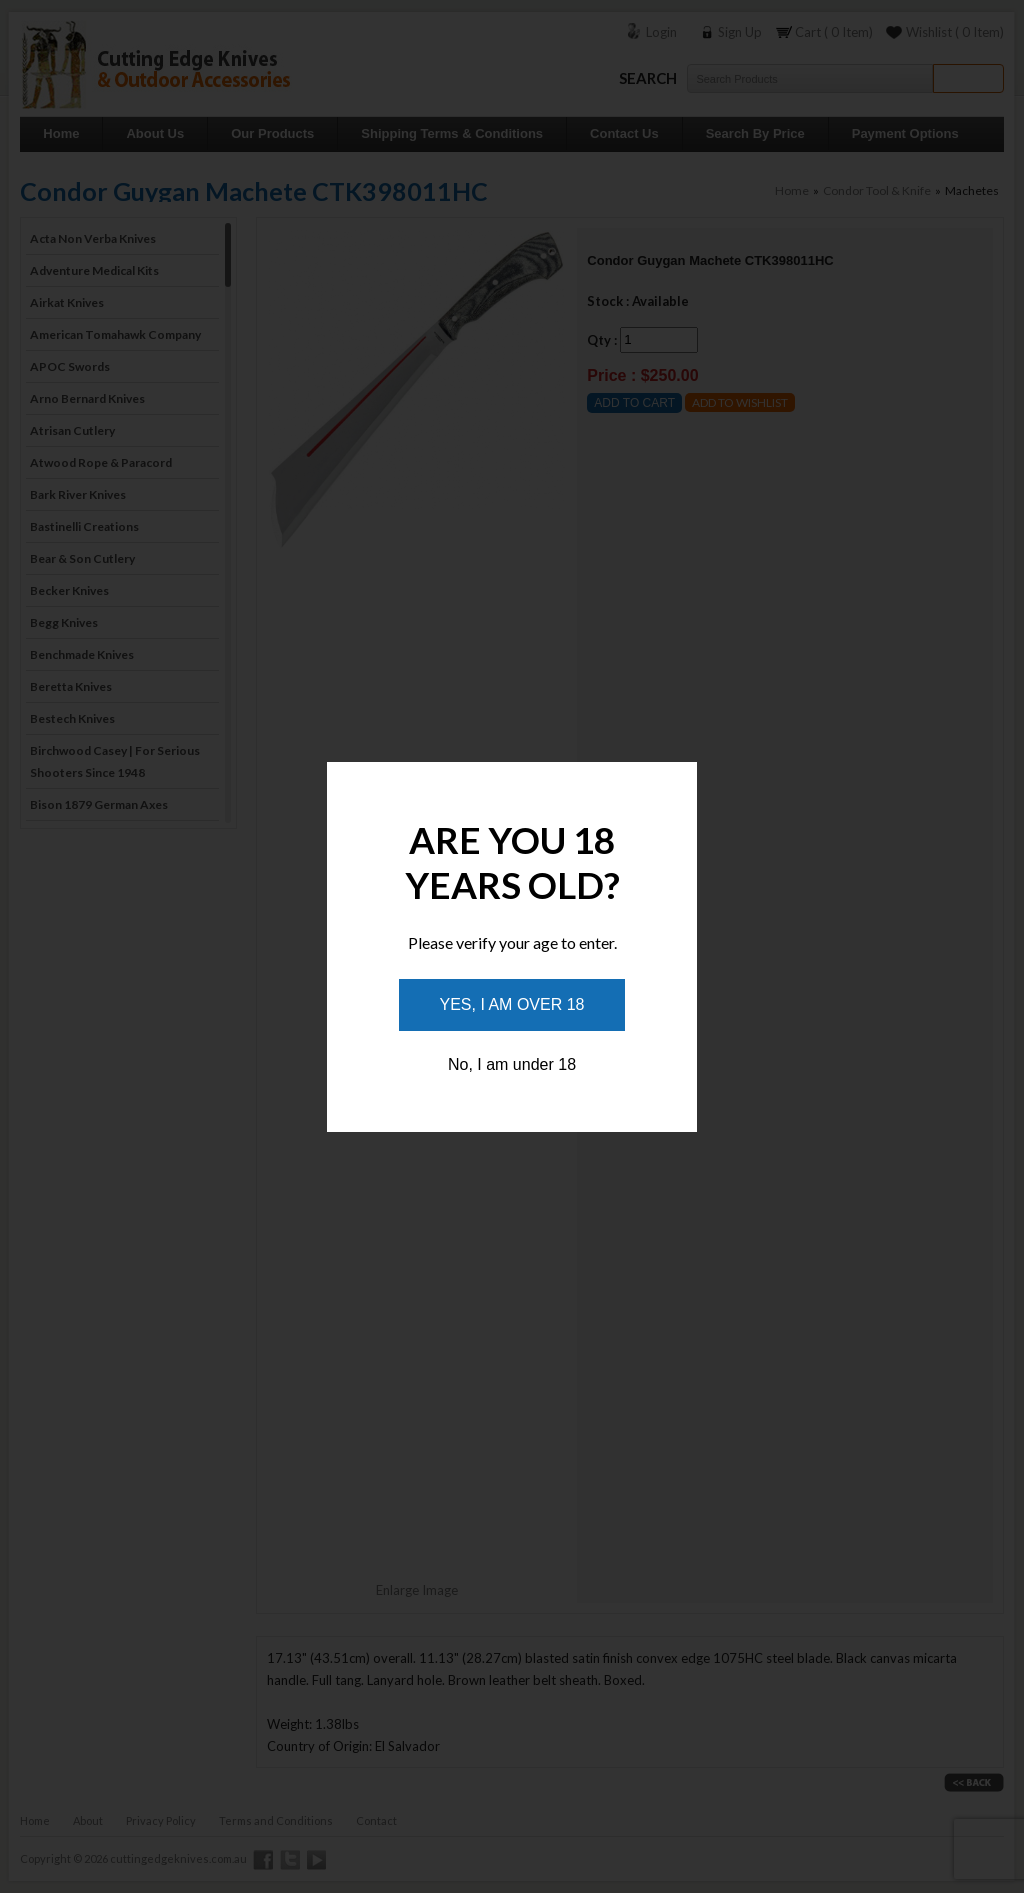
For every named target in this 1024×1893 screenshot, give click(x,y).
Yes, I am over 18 (512, 1004)
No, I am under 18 (512, 1064)
